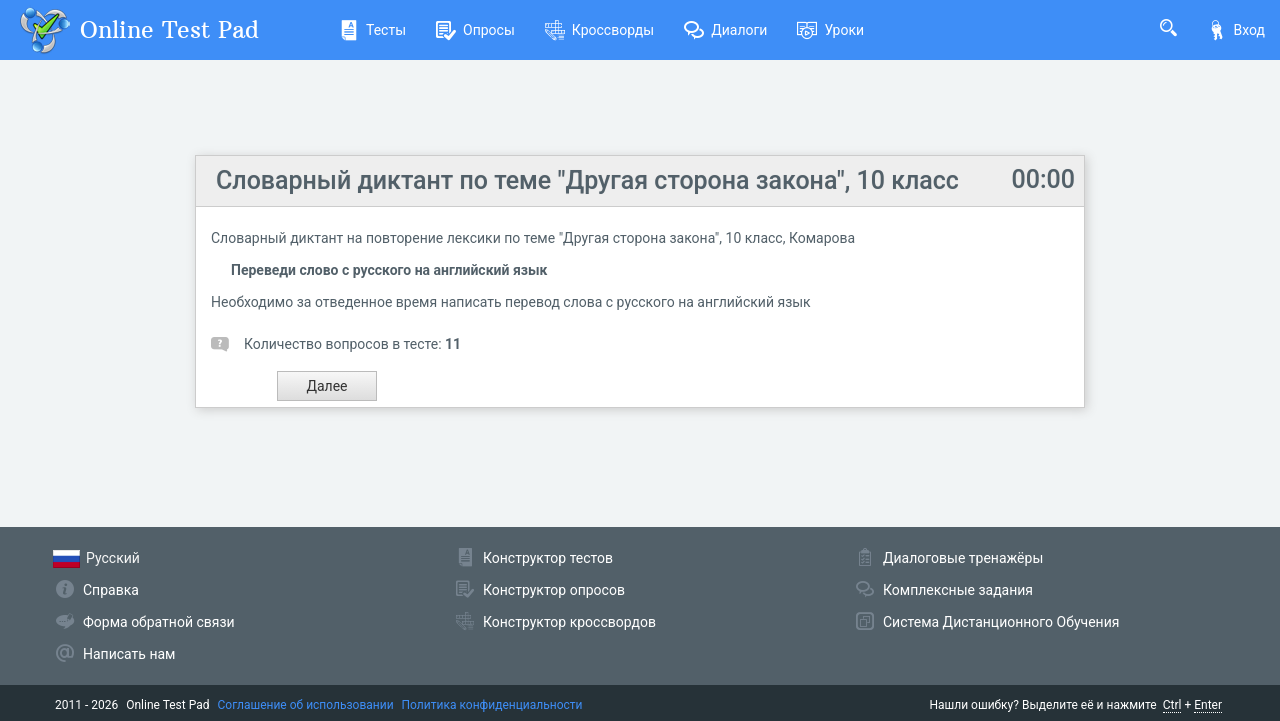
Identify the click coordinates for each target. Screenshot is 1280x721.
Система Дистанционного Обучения (1001, 622)
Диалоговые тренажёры (963, 558)
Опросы (475, 30)
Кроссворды (599, 30)
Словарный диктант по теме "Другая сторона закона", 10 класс (587, 180)
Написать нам (129, 654)
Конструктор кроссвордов (569, 622)
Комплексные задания (958, 590)
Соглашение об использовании (306, 705)
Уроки (830, 30)
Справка (111, 590)
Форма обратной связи (159, 622)
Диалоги (725, 30)
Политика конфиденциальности (492, 705)
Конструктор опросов (554, 590)
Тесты (372, 30)
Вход (1236, 30)
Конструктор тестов (548, 558)
